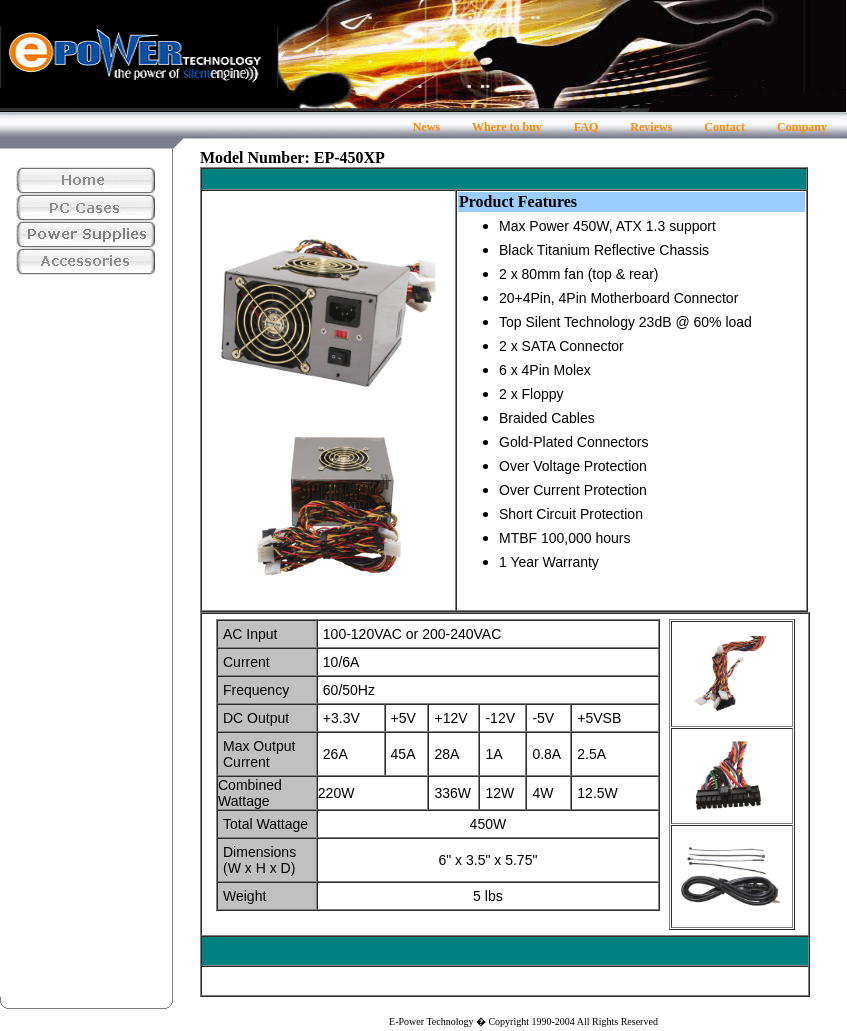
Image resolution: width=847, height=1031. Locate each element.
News (426, 127)
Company (802, 127)
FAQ (586, 127)
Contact (724, 127)
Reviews (651, 127)
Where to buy (507, 127)
